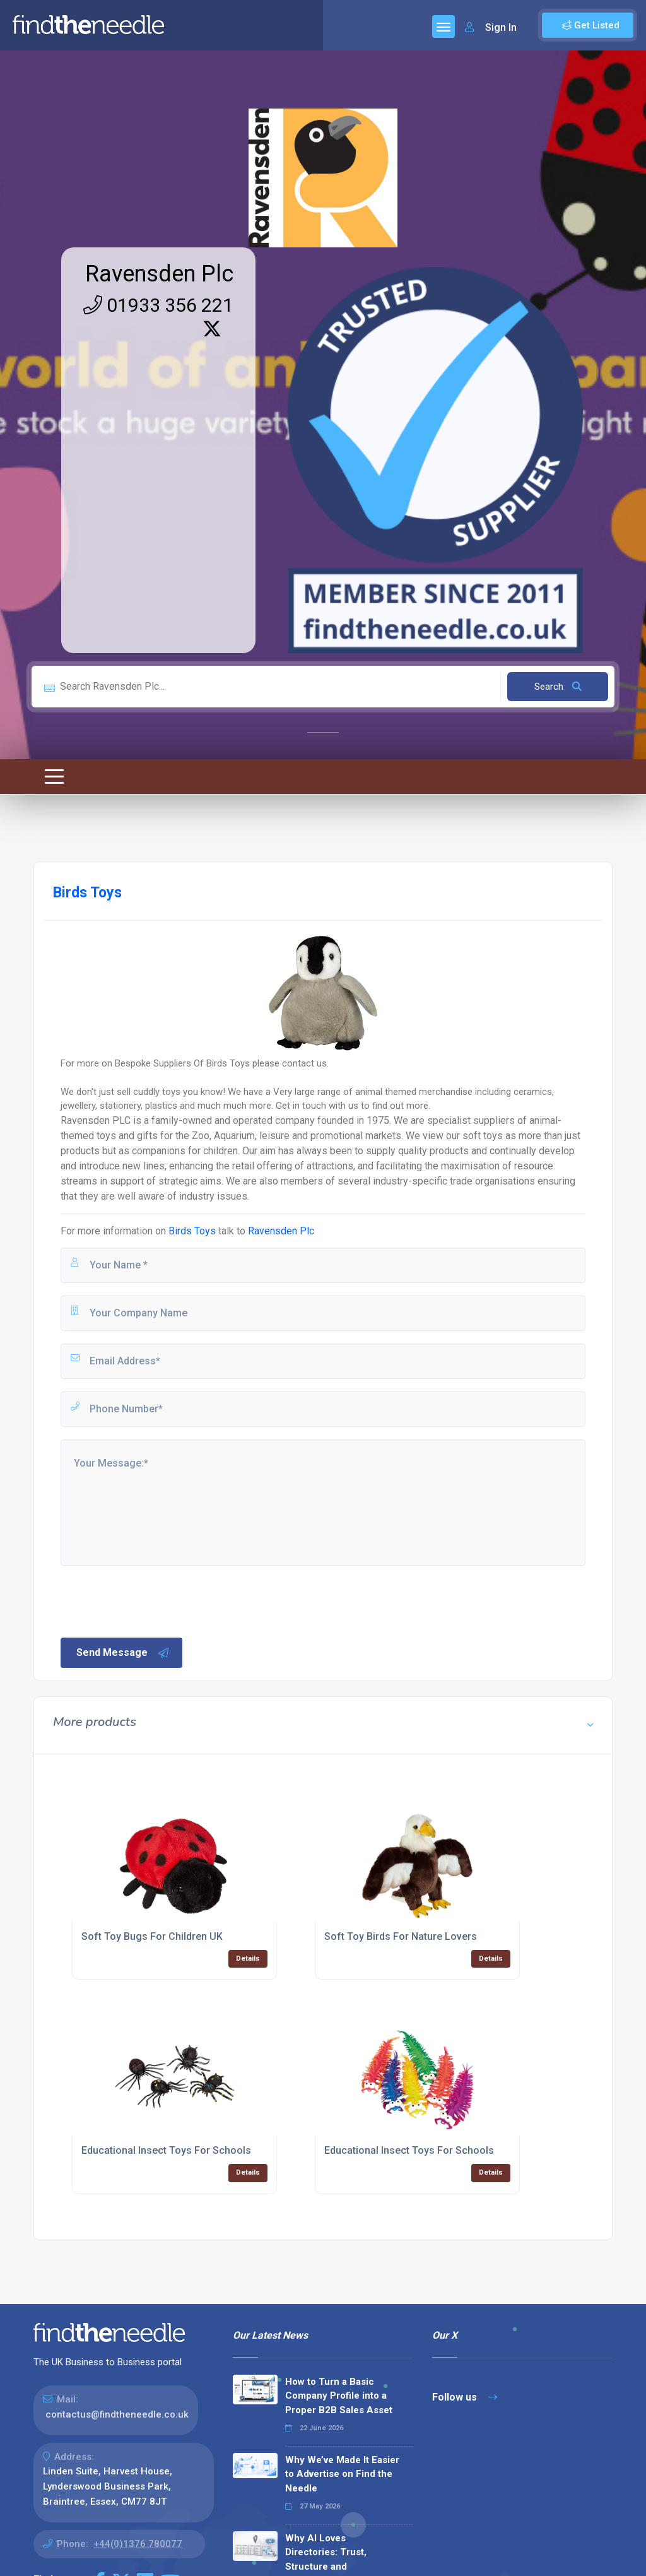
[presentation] (154, 1600)
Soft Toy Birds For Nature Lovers (400, 1936)
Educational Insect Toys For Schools (166, 2150)
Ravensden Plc (159, 274)
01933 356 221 (158, 305)
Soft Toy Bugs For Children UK (152, 1936)
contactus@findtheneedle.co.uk (117, 2414)
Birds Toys (192, 1231)
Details (248, 1958)
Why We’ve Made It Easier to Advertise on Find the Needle (342, 2474)
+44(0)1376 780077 (137, 2543)
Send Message (123, 1652)
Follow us (464, 2397)
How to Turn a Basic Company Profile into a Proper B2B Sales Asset (338, 2396)
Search (558, 686)
